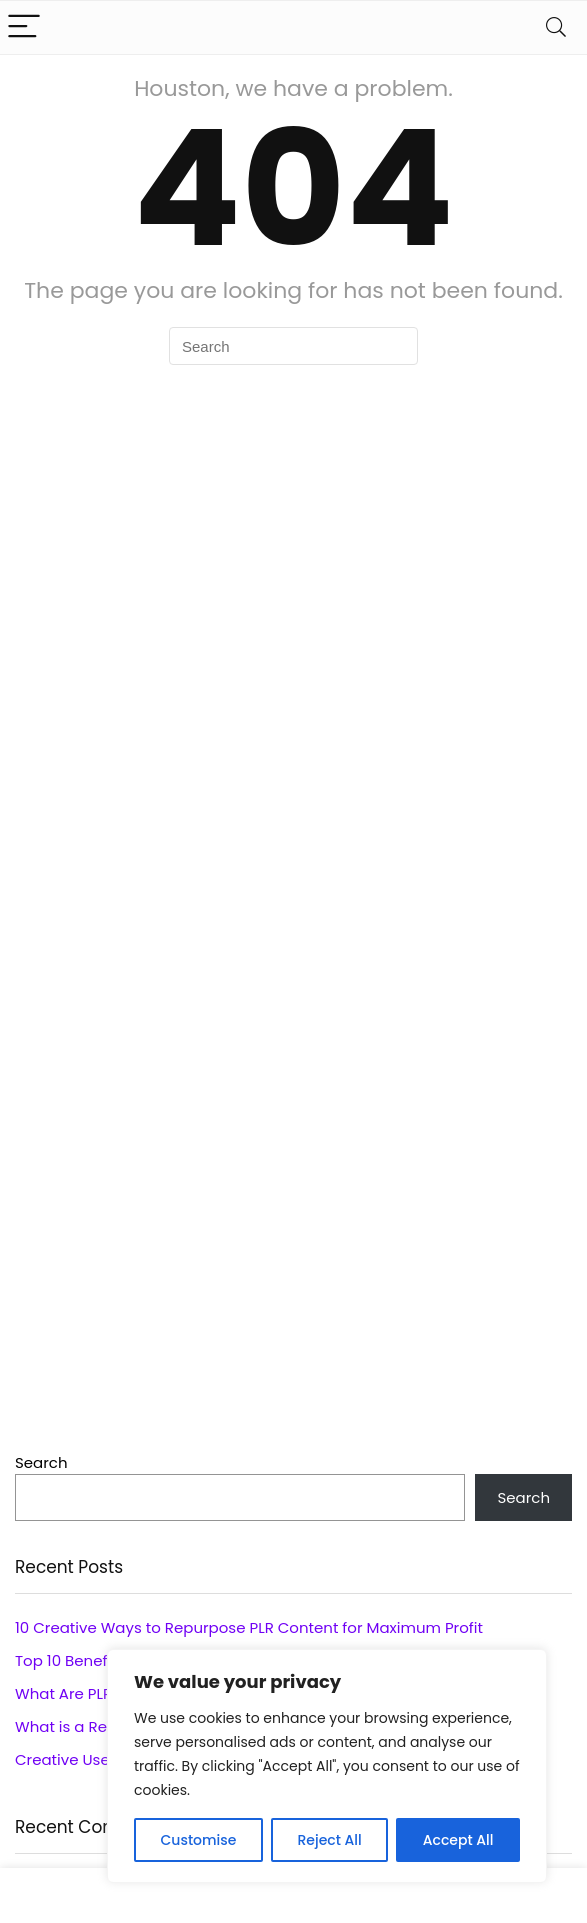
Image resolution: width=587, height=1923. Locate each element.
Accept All (458, 1840)
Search (41, 1462)
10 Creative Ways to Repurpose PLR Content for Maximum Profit (249, 1627)
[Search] (556, 27)
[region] (327, 1766)
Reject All (329, 1840)
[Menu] (24, 27)
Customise (199, 1840)
